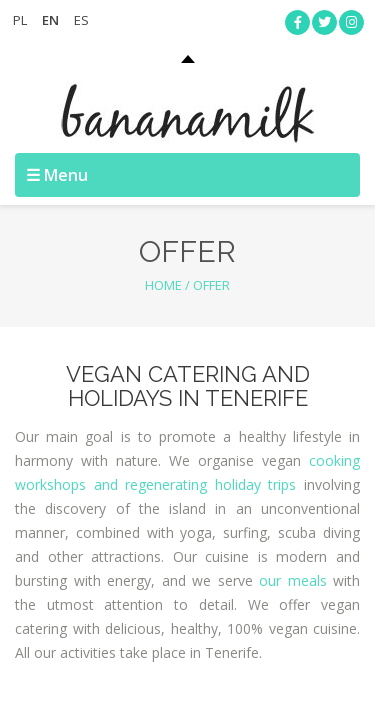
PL (20, 20)
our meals (293, 580)
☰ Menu (57, 175)
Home (163, 285)
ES (81, 20)
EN (50, 20)
